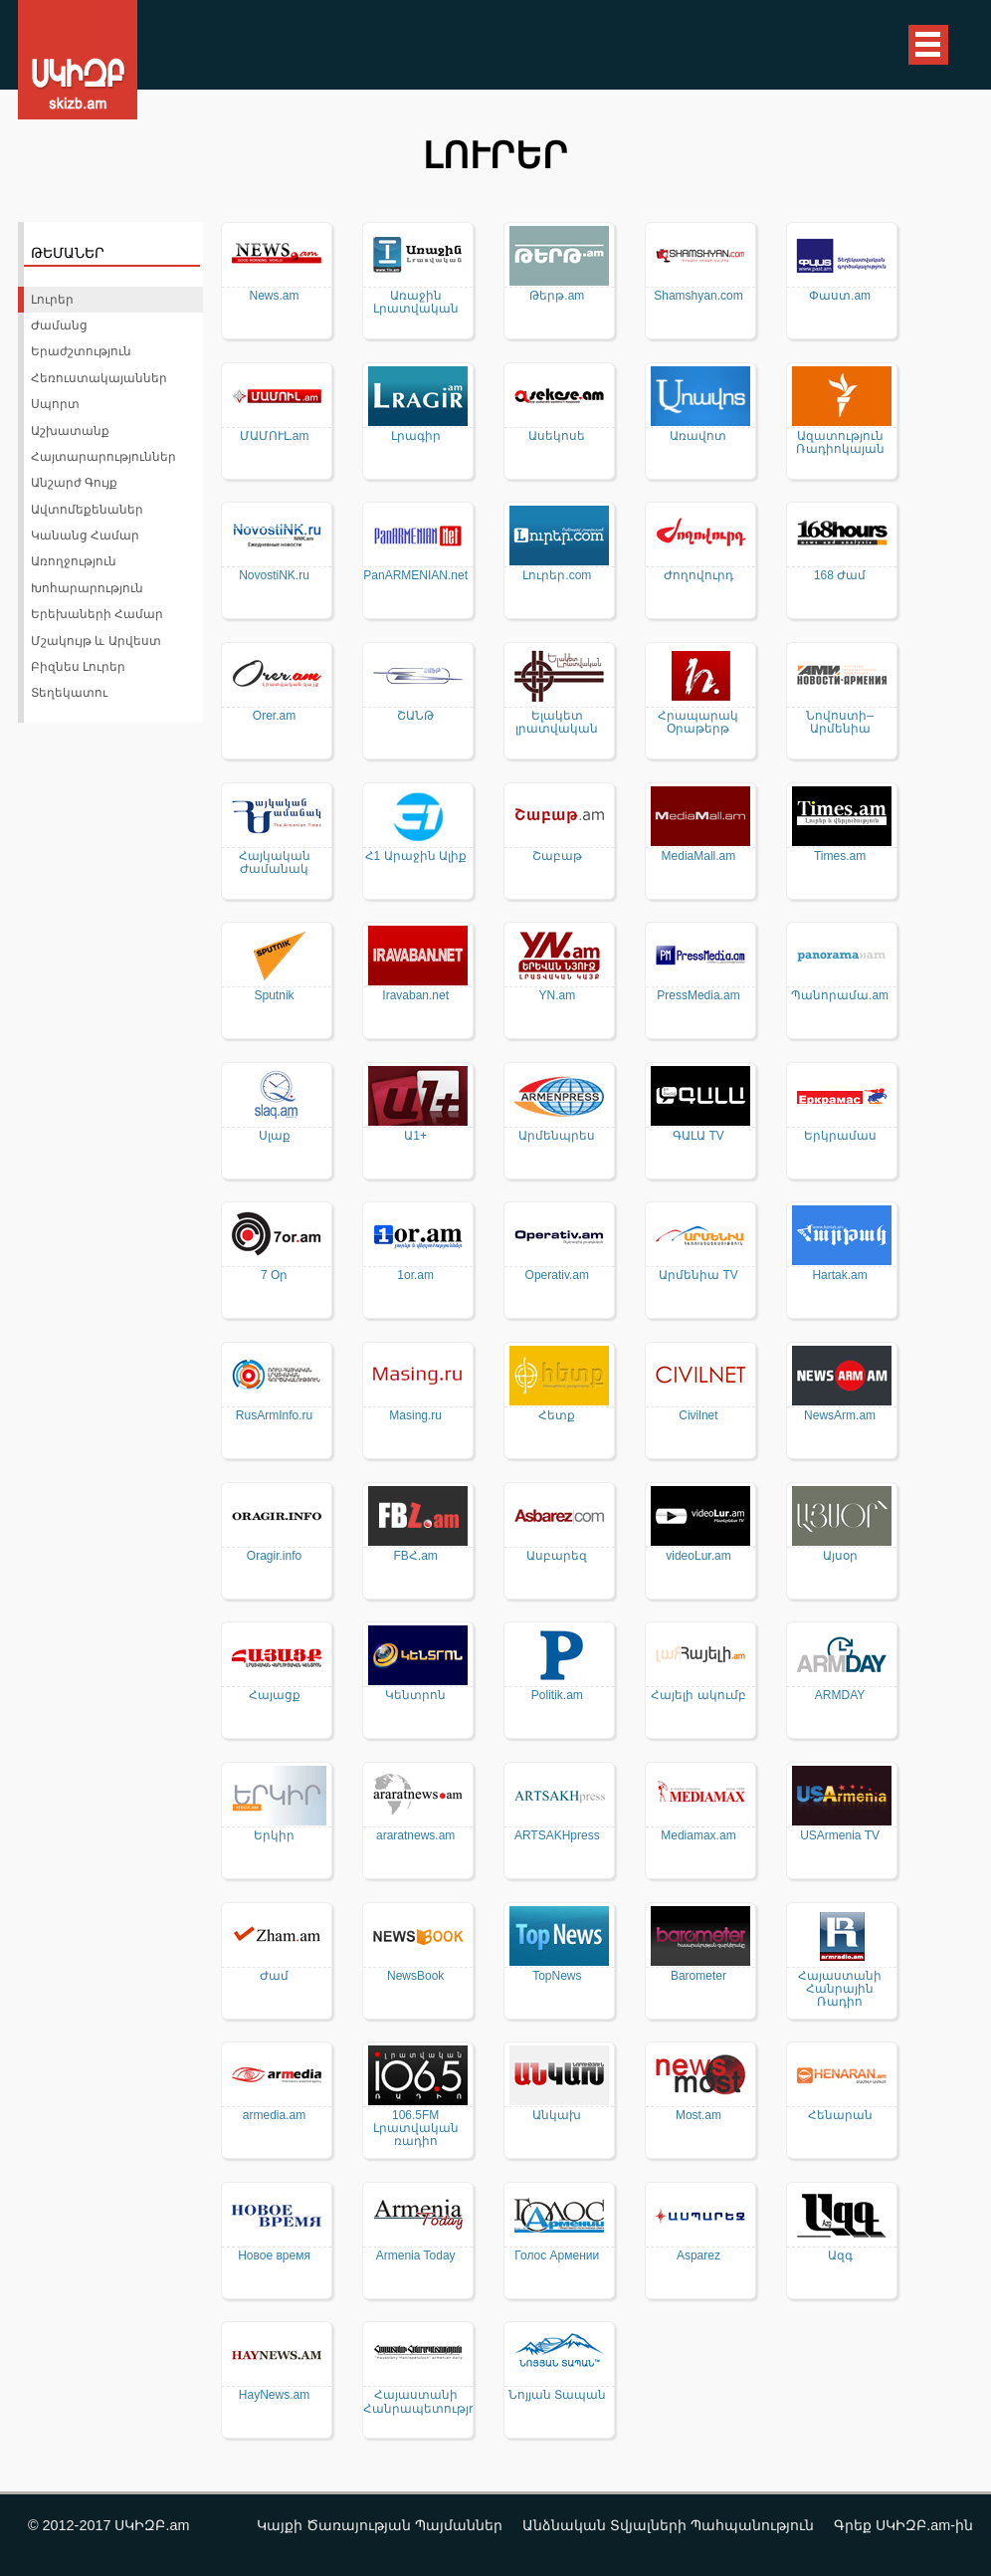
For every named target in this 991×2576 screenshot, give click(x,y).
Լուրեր (52, 300)
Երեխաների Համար (97, 614)
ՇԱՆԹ (415, 716)
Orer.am (274, 716)
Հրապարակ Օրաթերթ (698, 723)
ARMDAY (840, 1695)
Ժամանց (59, 325)
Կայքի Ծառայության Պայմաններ (379, 2525)
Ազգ (840, 2256)
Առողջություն (73, 561)
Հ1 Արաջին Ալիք (416, 856)
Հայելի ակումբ (698, 1695)
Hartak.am (839, 1275)
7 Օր (274, 1275)
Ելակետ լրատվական (556, 723)
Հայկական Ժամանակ (274, 863)
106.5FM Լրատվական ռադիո (416, 2128)
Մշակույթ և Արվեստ (96, 641)
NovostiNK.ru (274, 575)
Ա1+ (415, 1136)
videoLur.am (698, 1556)
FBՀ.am (416, 1556)
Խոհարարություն (87, 588)
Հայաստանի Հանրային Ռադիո (840, 1989)
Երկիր (274, 1835)
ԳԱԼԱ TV (698, 1136)
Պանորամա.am (840, 995)
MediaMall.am (699, 856)
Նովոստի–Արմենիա (840, 723)
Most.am (698, 2115)
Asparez (698, 2256)
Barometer (698, 1976)
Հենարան (840, 2115)
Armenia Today (416, 2256)
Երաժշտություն (81, 351)
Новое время (274, 2256)
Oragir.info (274, 1556)
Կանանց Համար (85, 535)
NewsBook (415, 1976)
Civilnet (698, 1415)
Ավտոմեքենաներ (87, 510)
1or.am (415, 1275)
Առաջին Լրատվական (416, 303)
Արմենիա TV (698, 1275)
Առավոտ (698, 436)
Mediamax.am (698, 1835)
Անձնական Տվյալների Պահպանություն (668, 2525)
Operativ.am (557, 1275)
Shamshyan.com (698, 296)
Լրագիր (416, 436)
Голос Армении (556, 2256)
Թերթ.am (556, 296)
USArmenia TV (840, 1835)
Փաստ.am (840, 296)
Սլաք (275, 1136)
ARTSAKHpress (557, 1835)
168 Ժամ (840, 575)
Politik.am (557, 1695)
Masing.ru (415, 1415)
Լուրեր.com (556, 575)
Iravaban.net (415, 995)
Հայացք (274, 1695)
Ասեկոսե (556, 436)
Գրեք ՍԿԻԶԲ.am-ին (903, 2525)
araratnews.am (415, 1835)
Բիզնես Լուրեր (78, 667)
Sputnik (275, 995)
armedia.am (274, 2115)
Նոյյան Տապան (557, 2395)
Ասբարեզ (556, 1556)
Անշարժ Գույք (74, 483)
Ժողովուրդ (698, 575)
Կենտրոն (415, 1695)
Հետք (556, 1415)
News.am (274, 296)
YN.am (556, 995)
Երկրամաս (840, 1136)
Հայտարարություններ (103, 457)
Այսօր (840, 1556)
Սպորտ (55, 404)
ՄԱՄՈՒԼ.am (274, 436)
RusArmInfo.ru (274, 1415)
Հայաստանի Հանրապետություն (416, 2402)
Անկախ (556, 2115)
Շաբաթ (557, 856)
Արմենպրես (556, 1136)
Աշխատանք (70, 431)
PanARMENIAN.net (415, 575)
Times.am (840, 856)
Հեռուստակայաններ (99, 378)
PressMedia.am (698, 995)
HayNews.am (274, 2395)
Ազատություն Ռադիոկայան (840, 443)
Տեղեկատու (69, 693)
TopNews (556, 1976)
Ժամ (274, 1976)
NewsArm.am (840, 1415)
